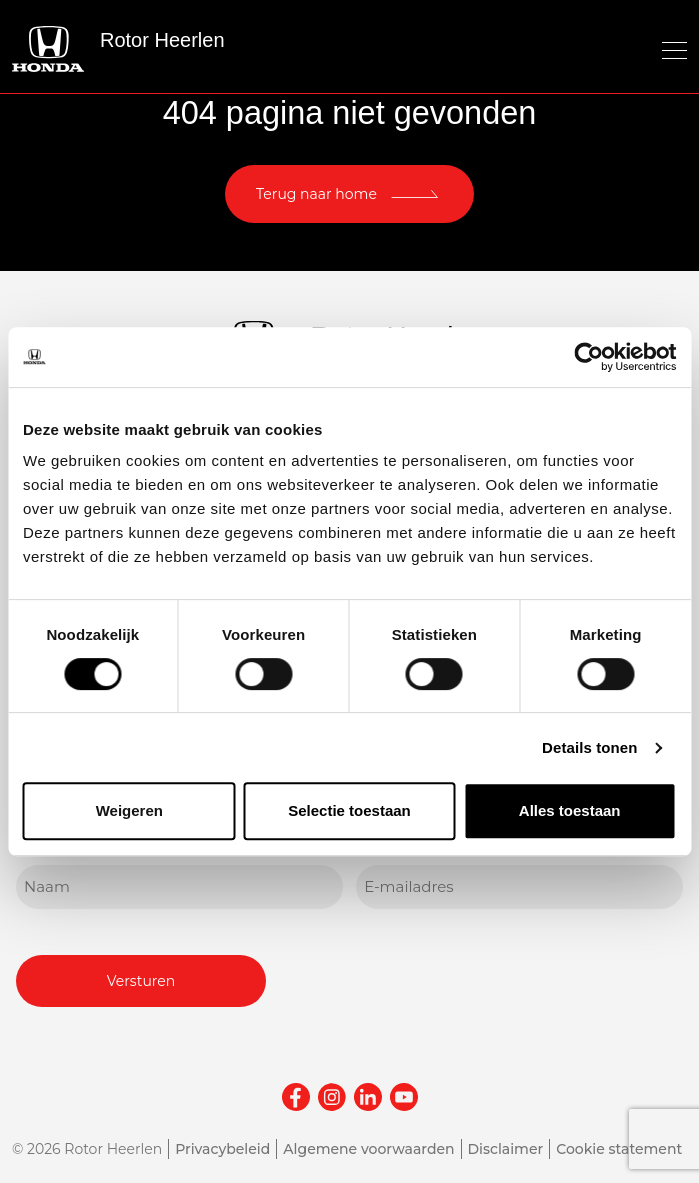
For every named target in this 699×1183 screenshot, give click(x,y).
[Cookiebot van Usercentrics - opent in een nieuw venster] (588, 357)
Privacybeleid (222, 1149)
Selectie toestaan (349, 810)
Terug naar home (316, 194)
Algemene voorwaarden (368, 1149)
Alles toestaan (570, 810)
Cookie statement (619, 1149)
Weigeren (129, 810)
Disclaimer (506, 1149)
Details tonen (589, 747)
